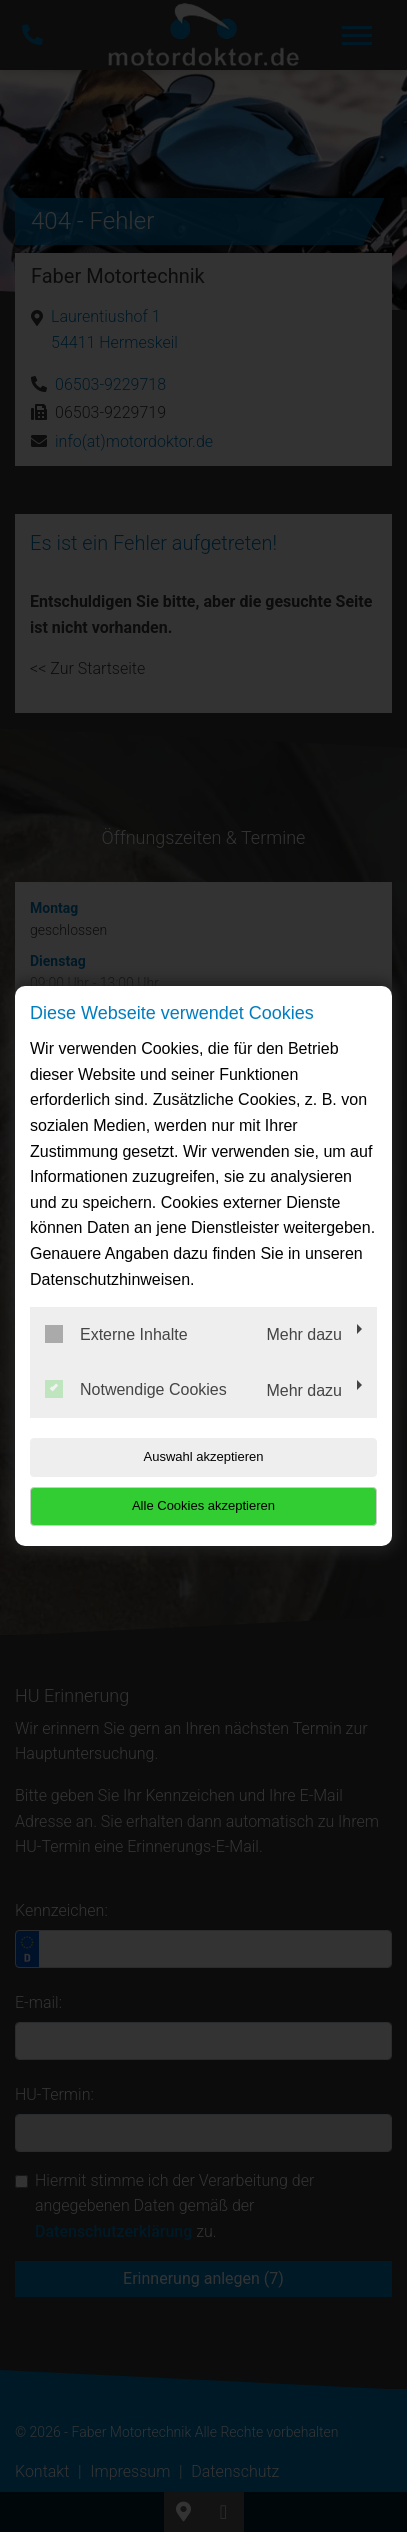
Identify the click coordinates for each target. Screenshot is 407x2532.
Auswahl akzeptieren (204, 1456)
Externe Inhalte (116, 1334)
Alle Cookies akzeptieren (203, 1505)
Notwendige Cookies (136, 1389)
